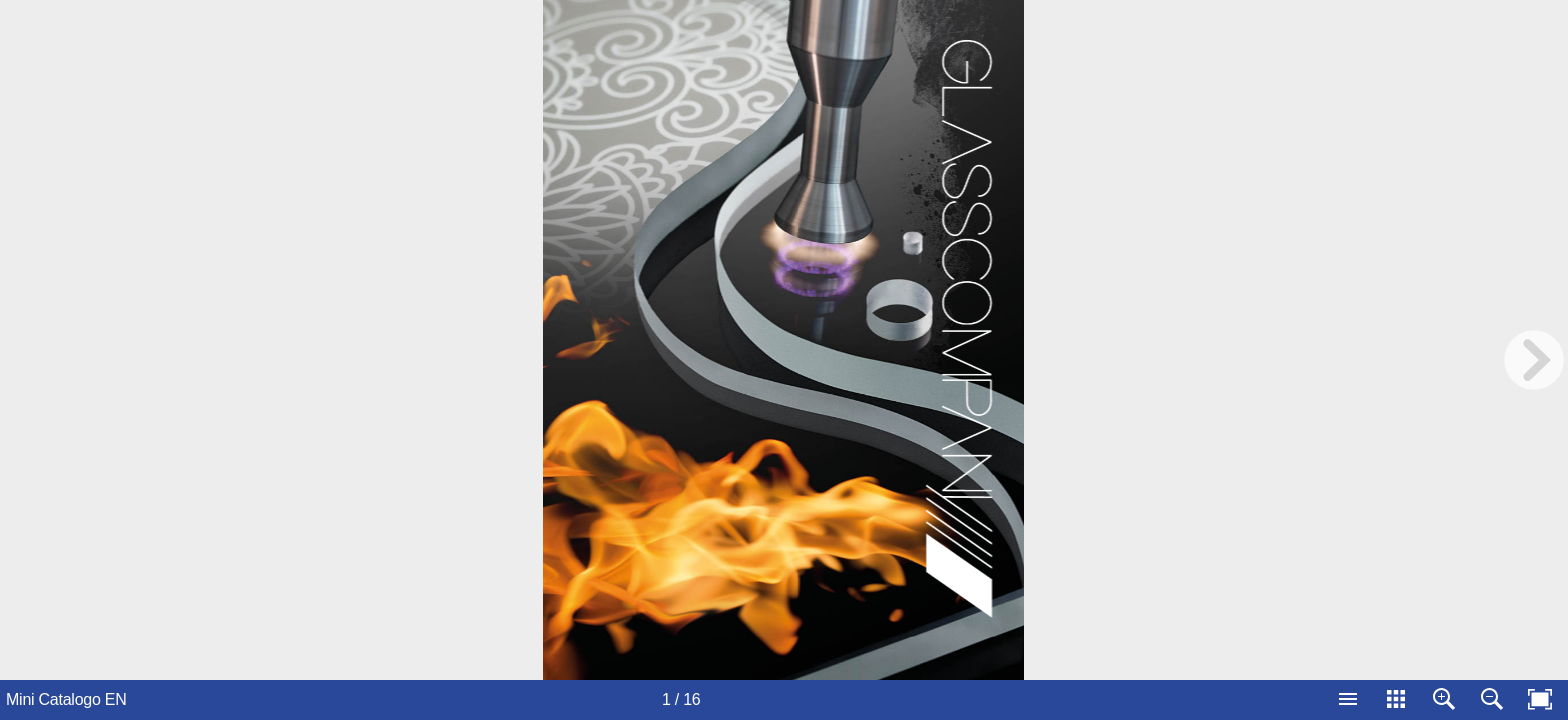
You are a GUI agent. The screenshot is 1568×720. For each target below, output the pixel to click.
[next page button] (1534, 360)
